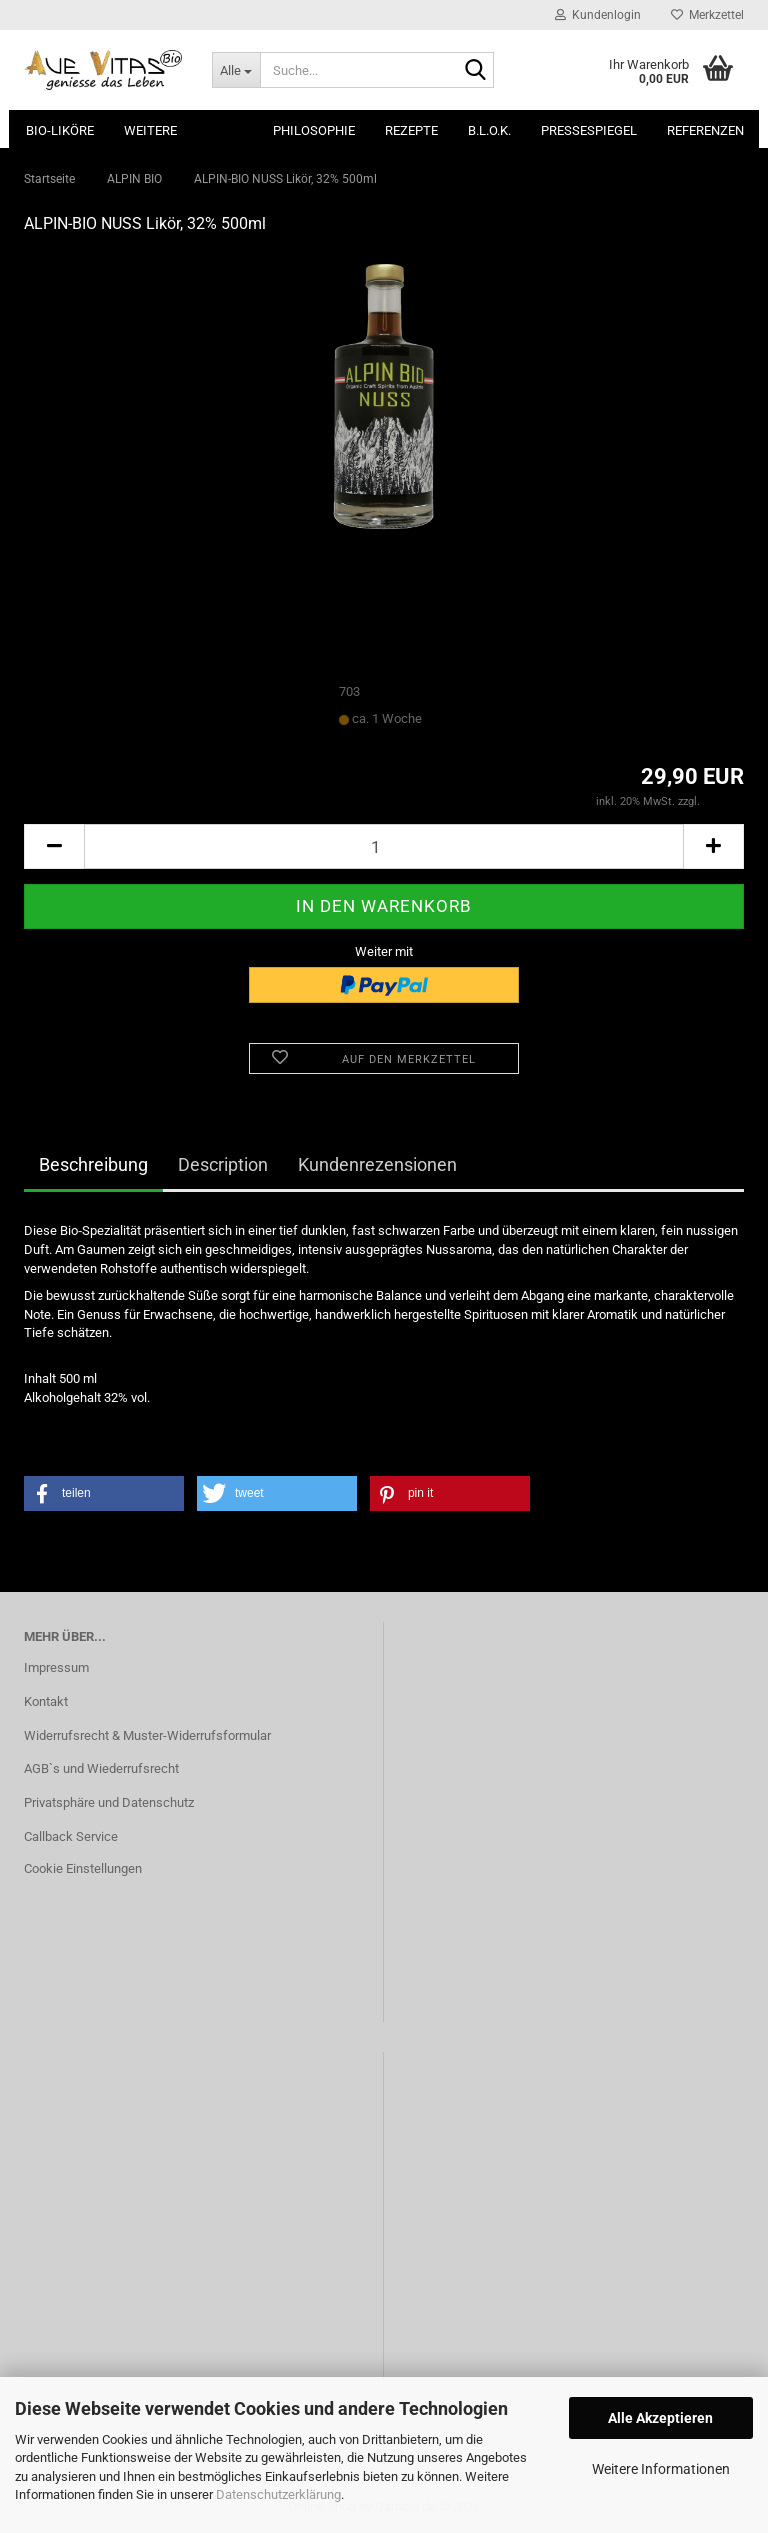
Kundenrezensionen (377, 1164)
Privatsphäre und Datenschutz (109, 1802)
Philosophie (314, 130)
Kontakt (46, 1701)
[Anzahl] (384, 846)
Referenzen (705, 130)
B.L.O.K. (489, 130)
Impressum (56, 1667)
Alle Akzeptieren (660, 2418)
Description (223, 1164)
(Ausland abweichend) (480, 719)
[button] (54, 846)
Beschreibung (93, 1164)
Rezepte (411, 130)
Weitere (150, 130)
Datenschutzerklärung (278, 2494)
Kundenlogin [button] (598, 15)
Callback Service (71, 1836)
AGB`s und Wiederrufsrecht (101, 1768)
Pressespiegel (589, 130)
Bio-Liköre (60, 130)
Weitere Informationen (661, 2469)
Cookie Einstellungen (83, 1868)
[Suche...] (236, 70)
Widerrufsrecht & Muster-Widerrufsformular (147, 1735)
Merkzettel (707, 15)
